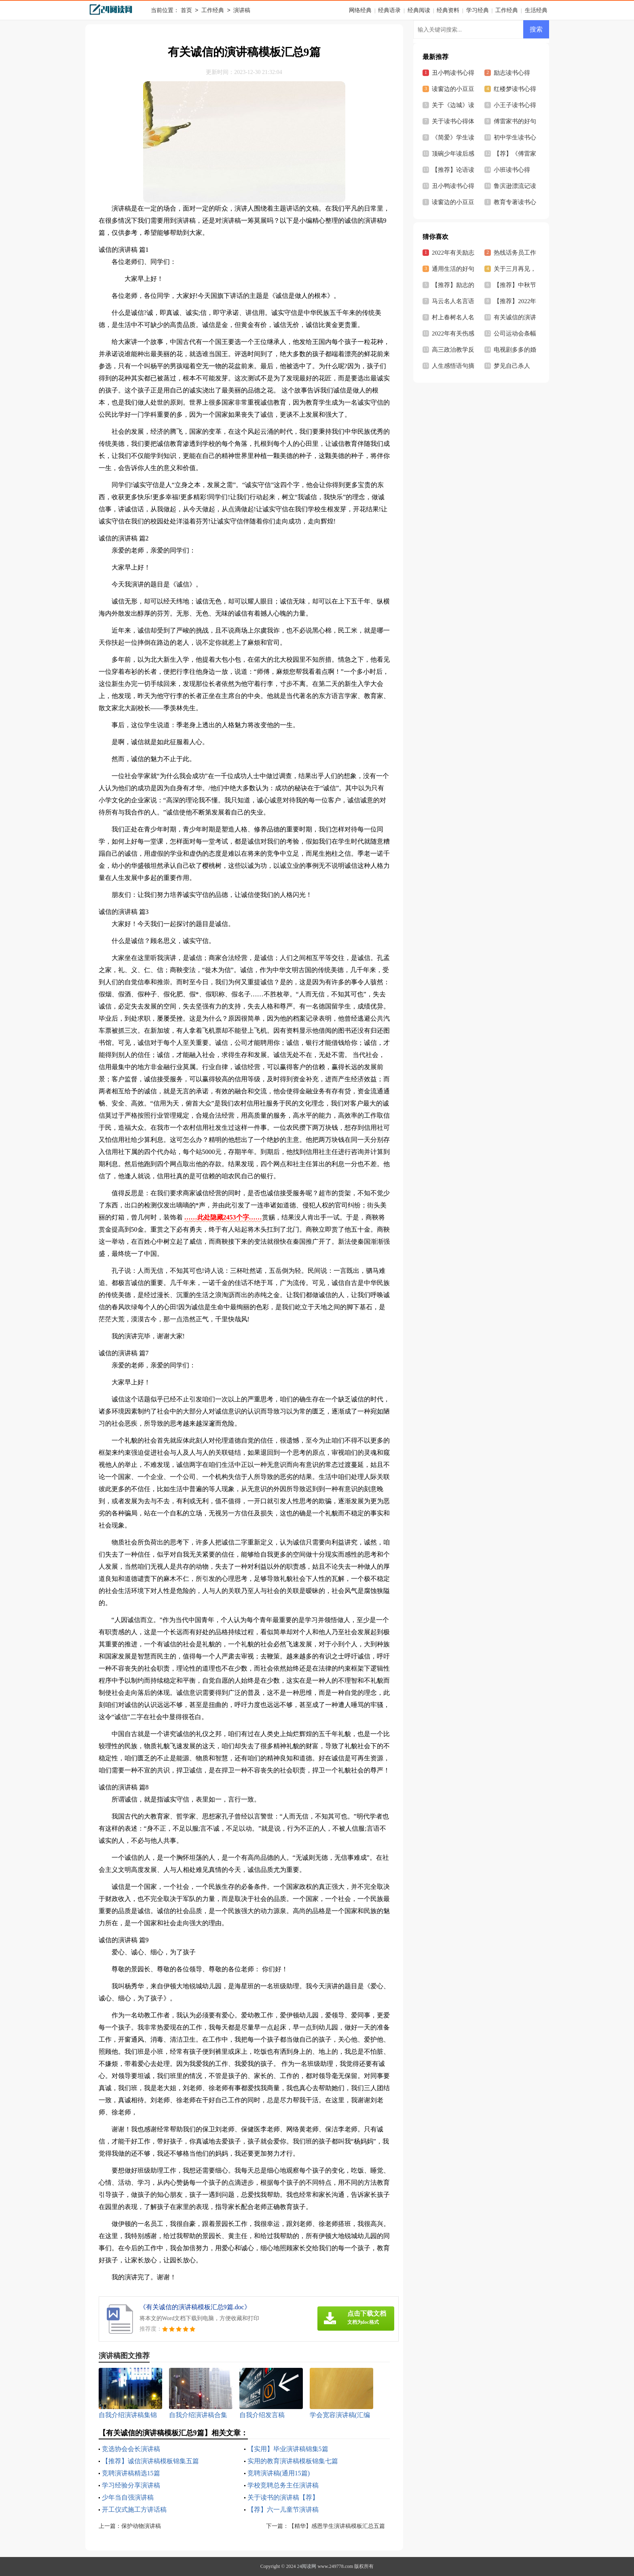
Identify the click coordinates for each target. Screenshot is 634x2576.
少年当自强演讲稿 (128, 2497)
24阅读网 (306, 2566)
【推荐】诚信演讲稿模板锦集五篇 (150, 2461)
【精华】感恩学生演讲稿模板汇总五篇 (337, 2526)
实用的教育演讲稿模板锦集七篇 (292, 2461)
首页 (186, 11)
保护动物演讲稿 (141, 2526)
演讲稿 (241, 11)
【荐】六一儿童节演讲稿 (283, 2509)
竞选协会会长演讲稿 (131, 2448)
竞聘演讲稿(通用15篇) (278, 2473)
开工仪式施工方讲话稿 (134, 2509)
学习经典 (477, 10)
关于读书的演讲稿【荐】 (283, 2497)
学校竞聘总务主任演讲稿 (283, 2485)
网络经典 (360, 10)
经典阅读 (419, 10)
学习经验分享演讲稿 (131, 2485)
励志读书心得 (512, 73)
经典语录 (389, 10)
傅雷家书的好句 (515, 121)
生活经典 (536, 10)
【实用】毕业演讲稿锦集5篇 (287, 2448)
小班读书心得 (512, 170)
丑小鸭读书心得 (453, 186)
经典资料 (448, 10)
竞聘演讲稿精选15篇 (131, 2473)
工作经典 (212, 11)
